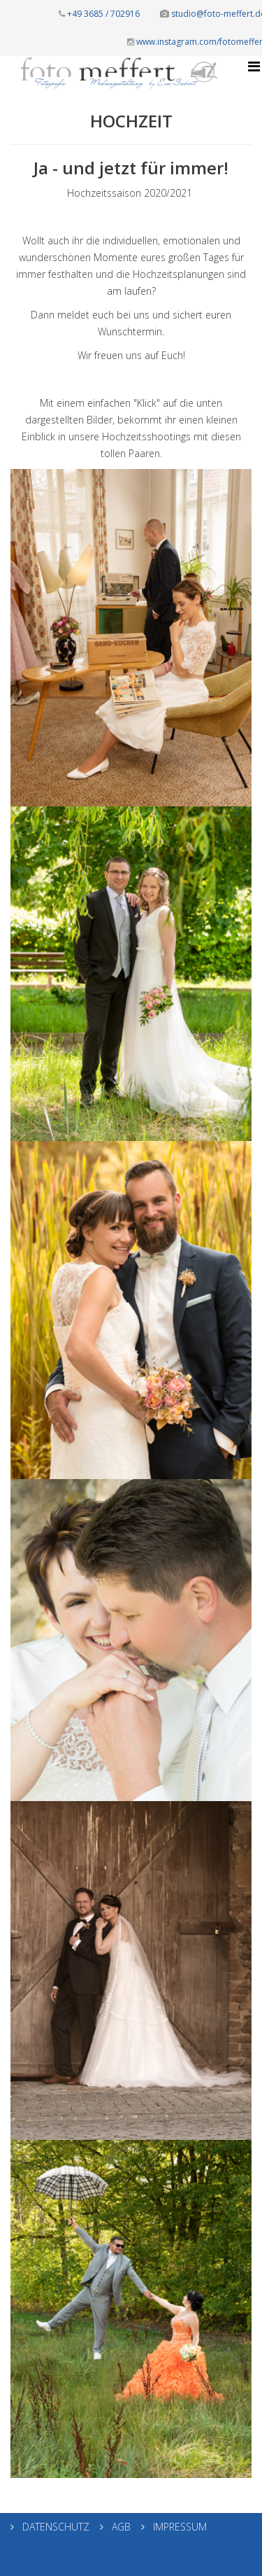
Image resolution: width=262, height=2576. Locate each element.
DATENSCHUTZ (54, 2526)
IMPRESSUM (178, 2526)
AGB (120, 2526)
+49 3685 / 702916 (99, 14)
